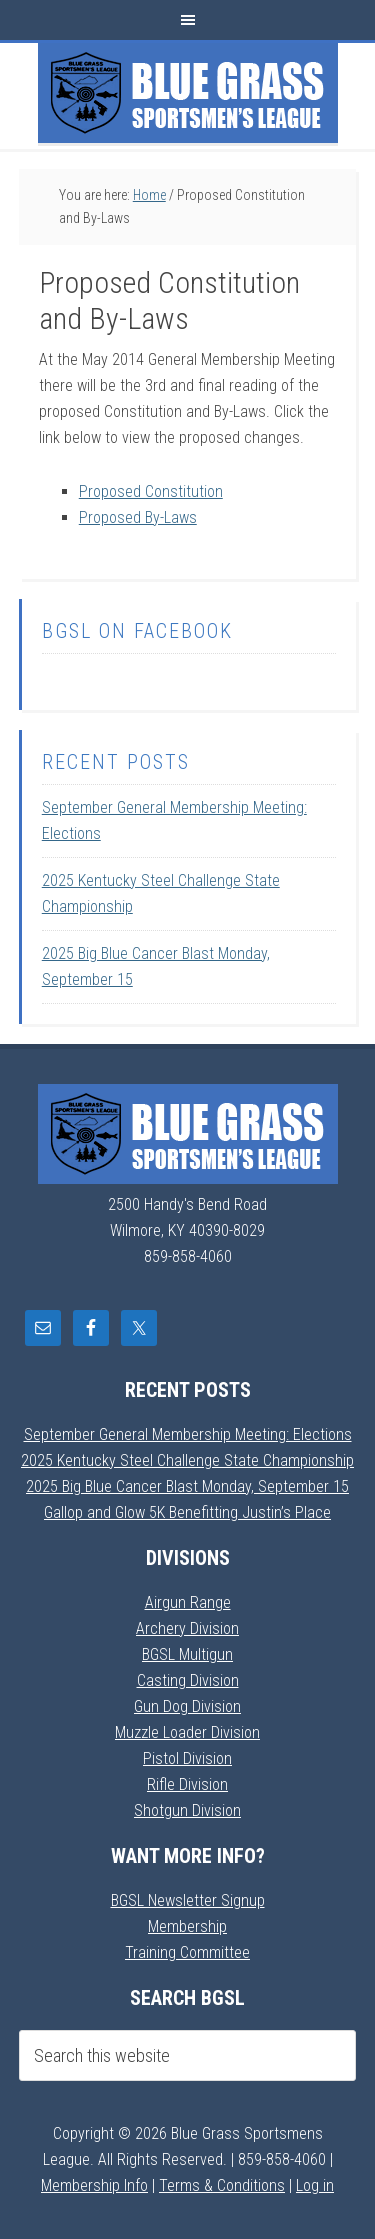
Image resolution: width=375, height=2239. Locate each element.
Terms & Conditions (222, 2185)
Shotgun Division (187, 1810)
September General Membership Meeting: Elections (188, 1434)
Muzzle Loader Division (187, 1732)
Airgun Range (188, 1602)
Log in (315, 2185)
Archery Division (187, 1628)
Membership (187, 1926)
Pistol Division (187, 1758)
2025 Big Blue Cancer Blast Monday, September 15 (187, 1486)
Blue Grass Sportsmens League (188, 93)
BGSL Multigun (187, 1654)
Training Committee (187, 1952)
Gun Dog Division (187, 1706)
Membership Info (94, 2185)
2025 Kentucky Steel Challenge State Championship (187, 1460)
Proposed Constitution (151, 491)
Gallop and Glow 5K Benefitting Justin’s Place (187, 1512)
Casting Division (188, 1680)
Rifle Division (187, 1784)
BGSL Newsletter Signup (188, 1900)
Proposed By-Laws (138, 517)
